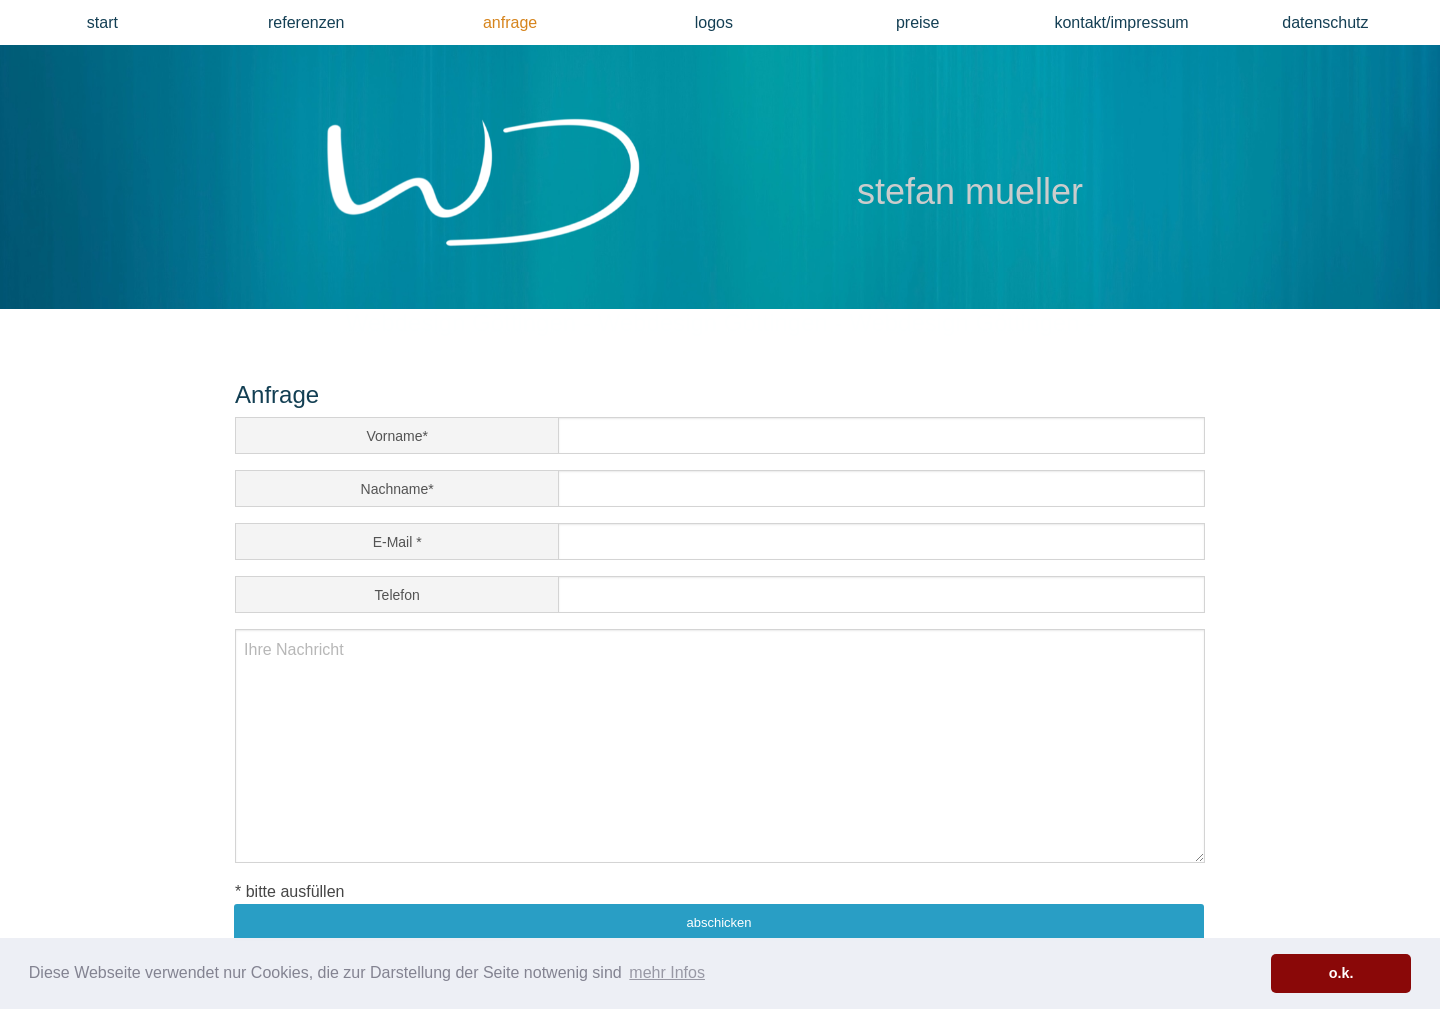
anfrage (510, 22)
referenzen (306, 22)
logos (714, 22)
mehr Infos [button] (667, 972)
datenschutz (1325, 22)
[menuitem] (102, 22)
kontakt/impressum (1121, 22)
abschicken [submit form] (718, 922)
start (102, 22)
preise (918, 22)
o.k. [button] (1341, 973)
